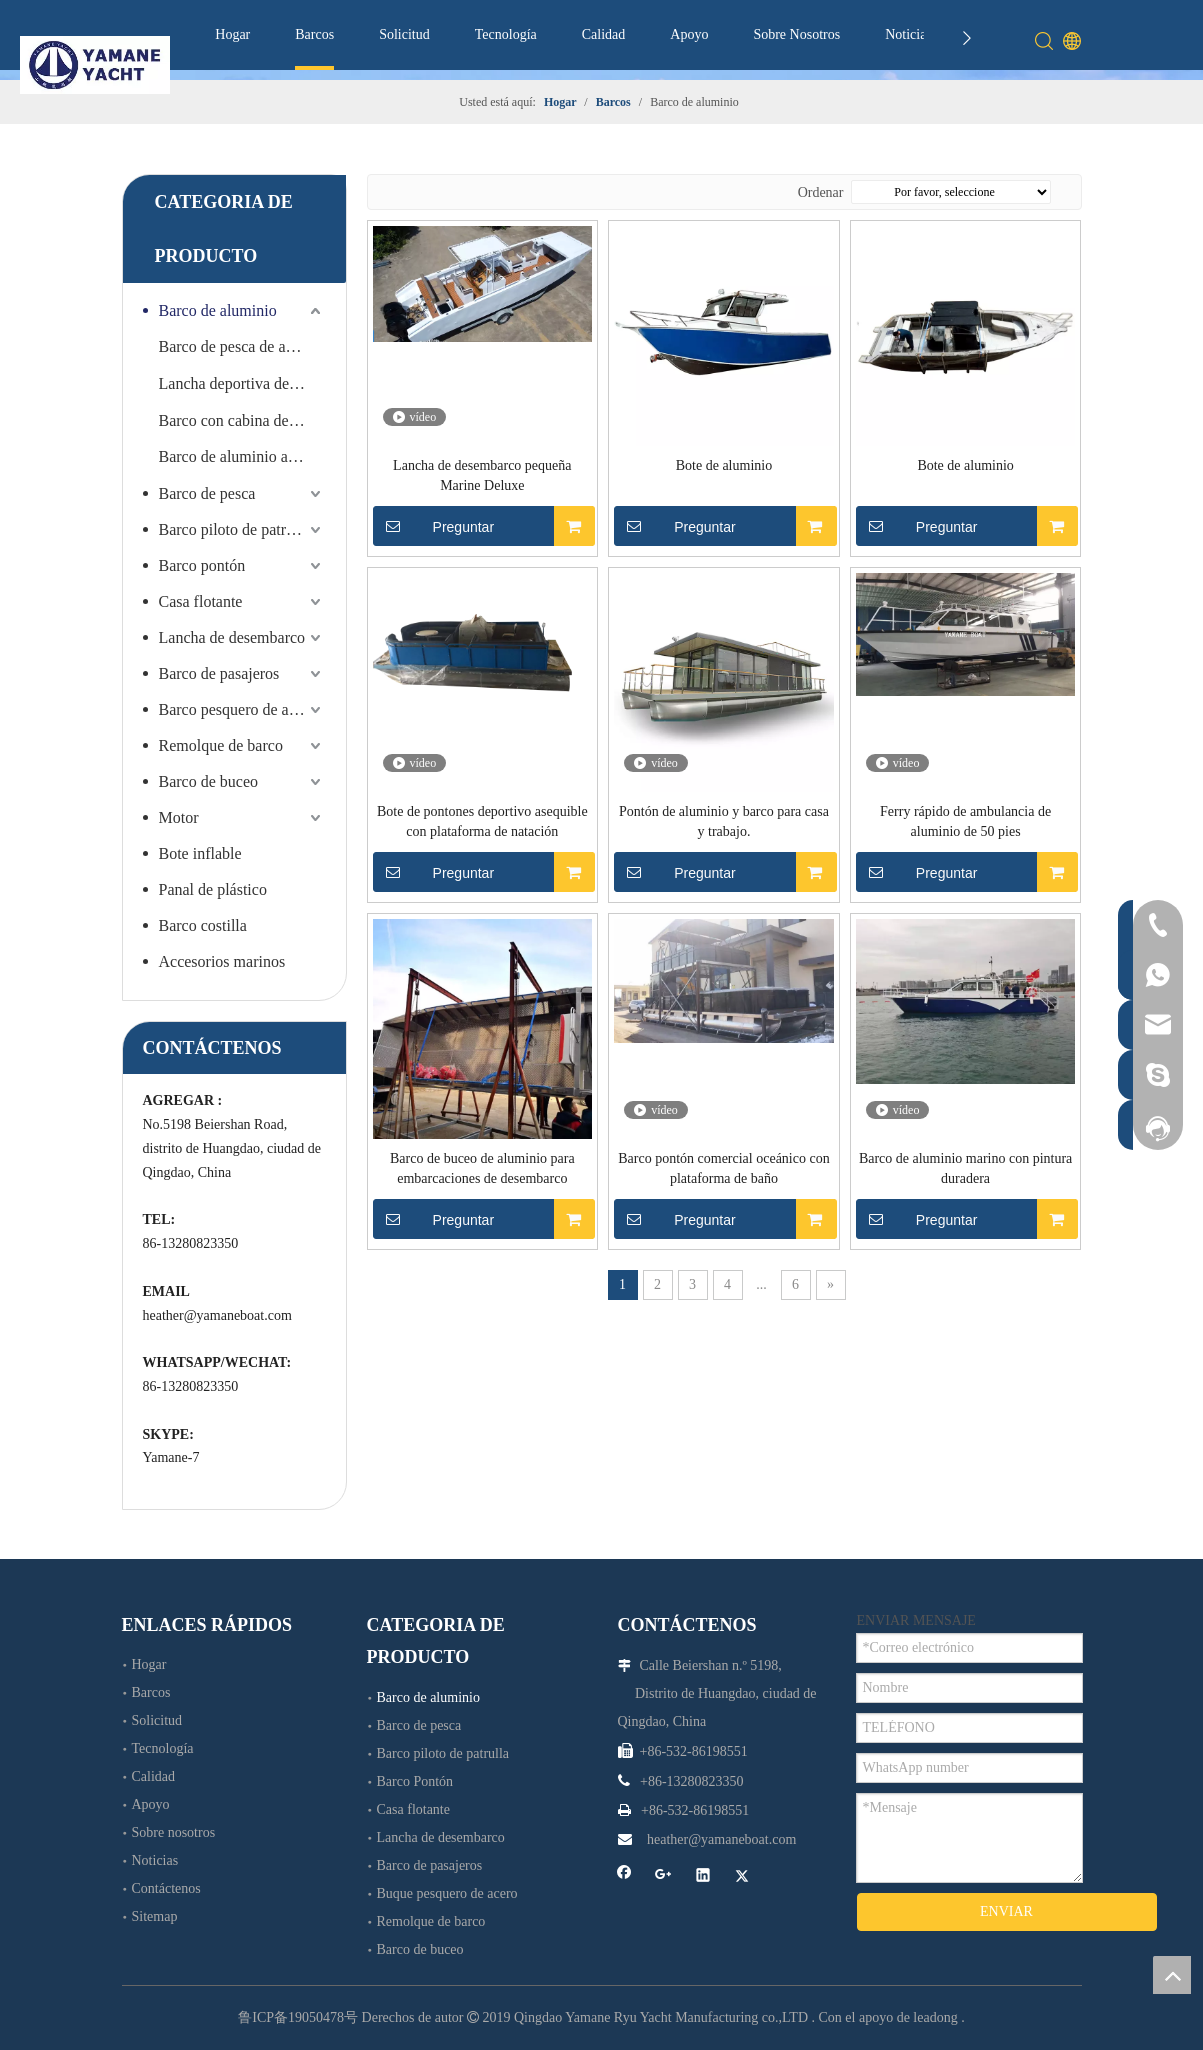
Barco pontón (202, 565)
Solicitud (404, 34)
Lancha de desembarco (232, 637)
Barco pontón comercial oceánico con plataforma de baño (723, 1168)
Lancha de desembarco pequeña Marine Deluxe (482, 475)
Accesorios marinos (222, 961)
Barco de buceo (209, 781)
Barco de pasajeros (219, 673)
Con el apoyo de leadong (888, 2017)
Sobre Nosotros (796, 34)
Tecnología (506, 34)
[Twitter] (742, 1876)
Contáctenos (166, 1888)
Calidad (604, 34)
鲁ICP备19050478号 (298, 2017)
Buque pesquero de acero (447, 1893)
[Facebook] (624, 1876)
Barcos (314, 34)
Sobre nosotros (174, 1832)
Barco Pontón (415, 1781)
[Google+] (663, 1876)
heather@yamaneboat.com (217, 1315)
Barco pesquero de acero (238, 709)
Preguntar (434, 526)
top (1172, 1975)
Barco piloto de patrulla (235, 529)
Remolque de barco (221, 745)
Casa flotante (201, 601)
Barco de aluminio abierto (242, 456)
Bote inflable (200, 853)
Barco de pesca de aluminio (242, 346)
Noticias (908, 34)
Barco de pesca (207, 493)
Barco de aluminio (218, 310)
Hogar (232, 34)
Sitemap (155, 1916)
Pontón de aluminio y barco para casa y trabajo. (724, 821)
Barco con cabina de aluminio (242, 420)
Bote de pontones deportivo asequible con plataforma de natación (482, 821)
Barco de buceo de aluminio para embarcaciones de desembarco (482, 1168)
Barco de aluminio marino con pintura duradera (965, 1168)
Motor (179, 817)
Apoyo (689, 34)
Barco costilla (203, 925)
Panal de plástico (213, 889)
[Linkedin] (703, 1876)
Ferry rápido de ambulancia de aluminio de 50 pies (965, 821)
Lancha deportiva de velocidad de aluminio (242, 383)
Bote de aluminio (724, 465)
